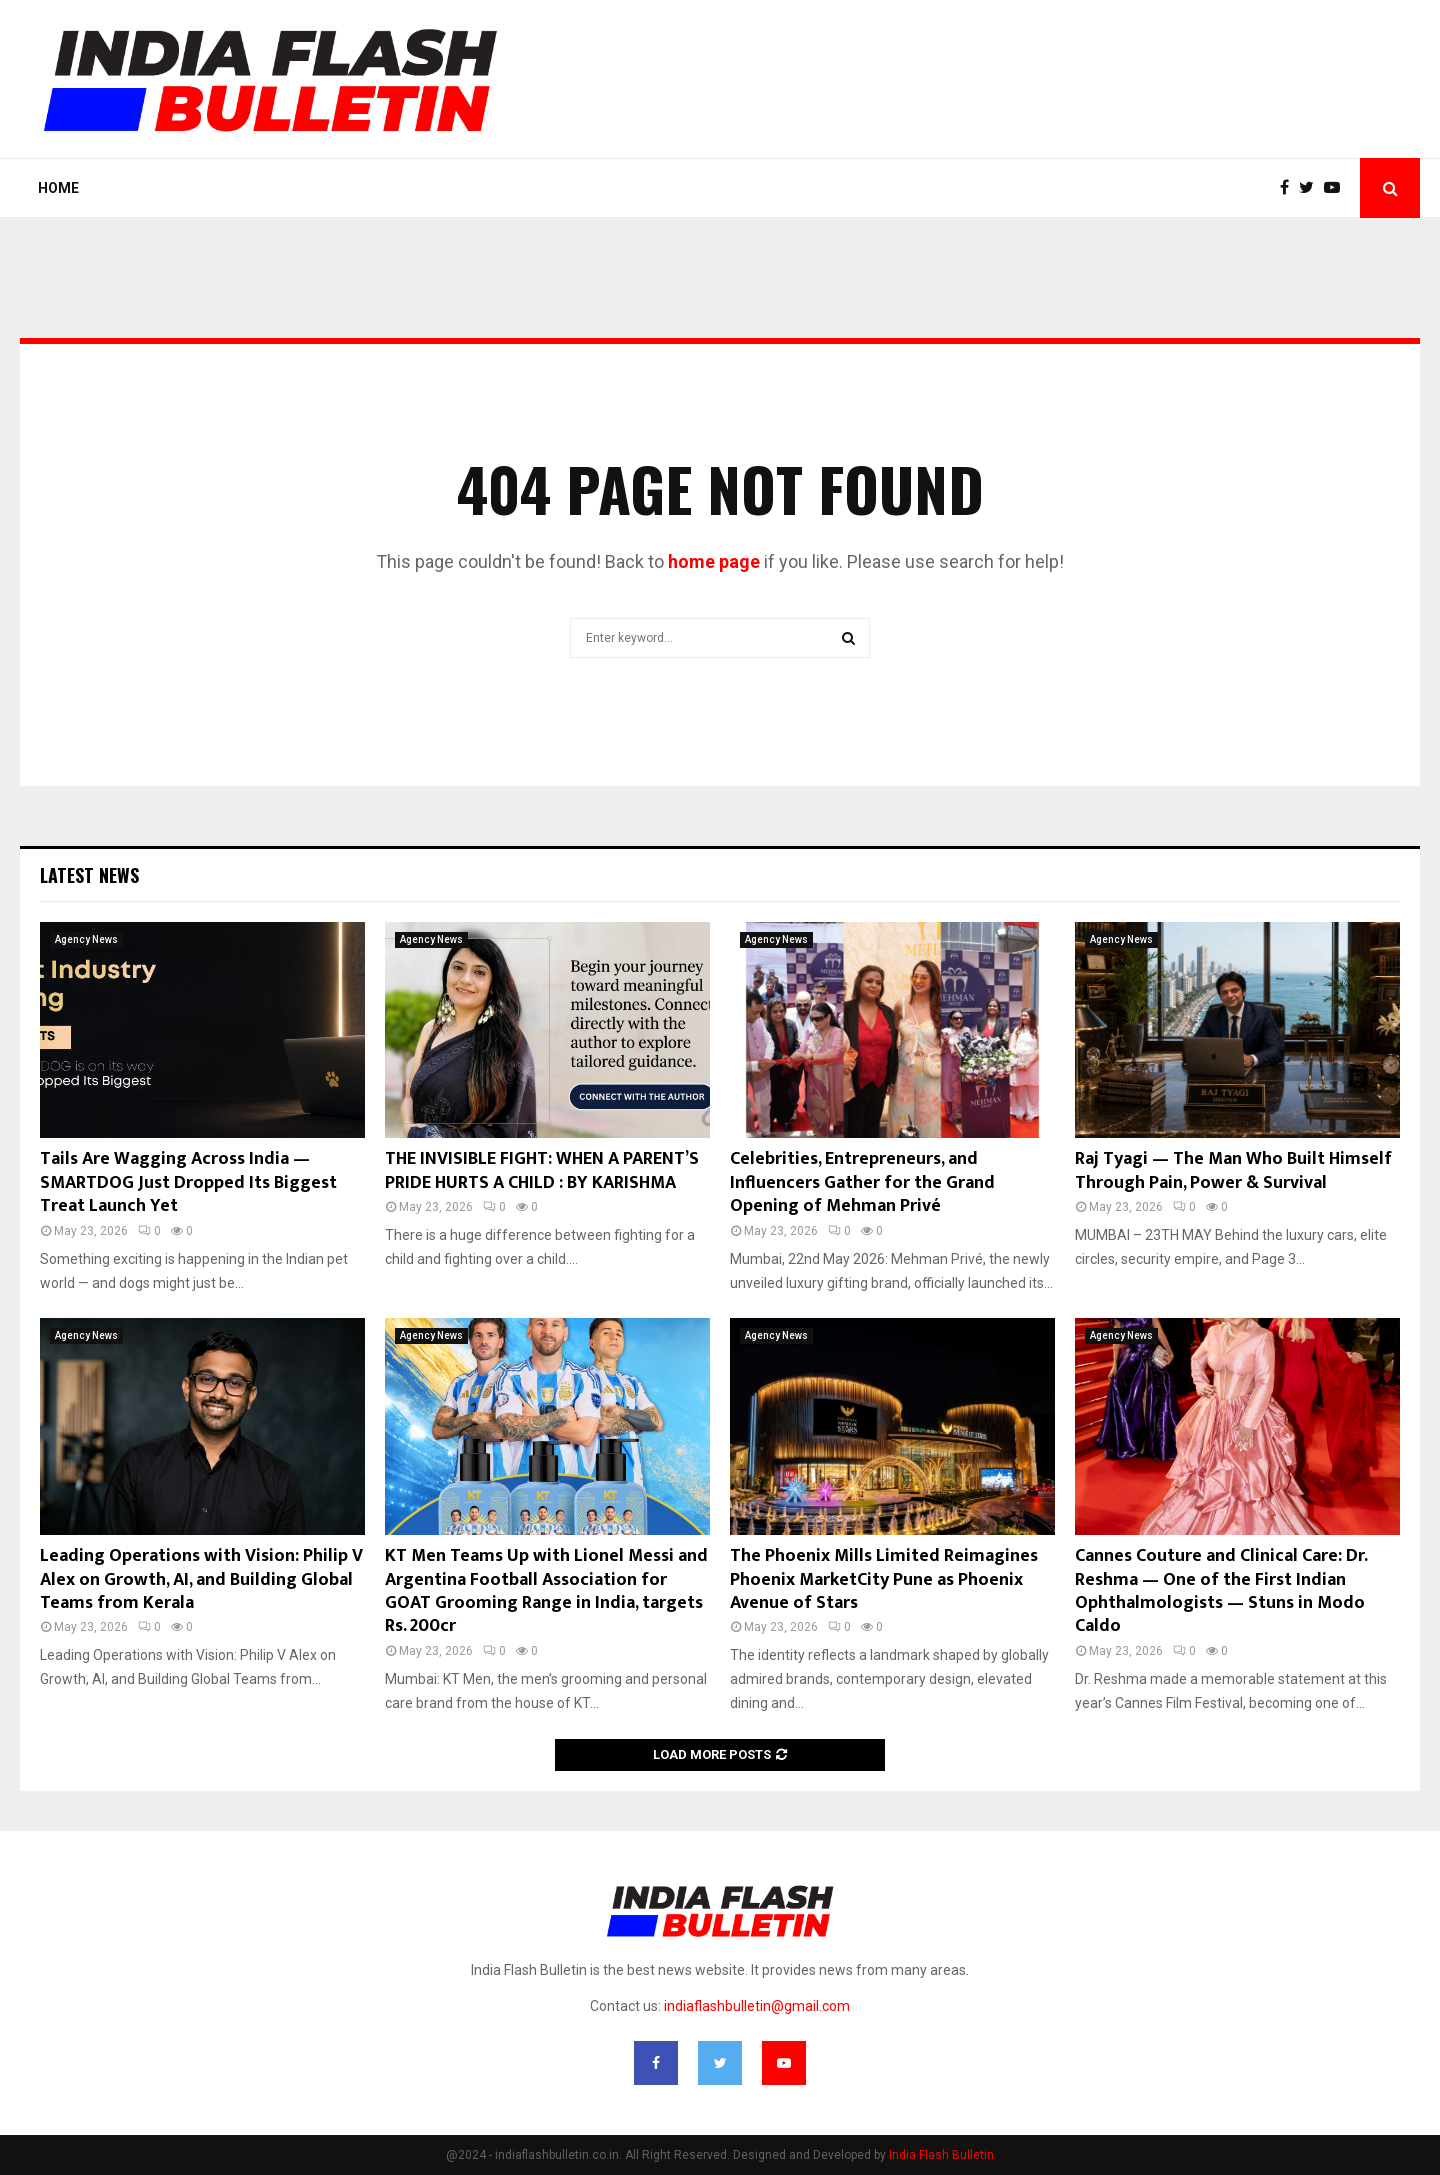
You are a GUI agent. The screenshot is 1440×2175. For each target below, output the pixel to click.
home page (714, 561)
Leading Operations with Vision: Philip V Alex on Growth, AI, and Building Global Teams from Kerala (201, 1579)
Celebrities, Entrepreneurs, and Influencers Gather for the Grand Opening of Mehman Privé (862, 1182)
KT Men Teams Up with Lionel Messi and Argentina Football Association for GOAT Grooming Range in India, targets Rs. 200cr (546, 1591)
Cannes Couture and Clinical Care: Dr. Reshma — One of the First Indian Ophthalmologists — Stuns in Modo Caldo (1221, 1591)
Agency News (86, 939)
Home (58, 188)
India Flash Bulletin (941, 2155)
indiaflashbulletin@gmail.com (757, 2006)
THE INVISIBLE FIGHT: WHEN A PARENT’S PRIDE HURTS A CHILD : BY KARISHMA (542, 1170)
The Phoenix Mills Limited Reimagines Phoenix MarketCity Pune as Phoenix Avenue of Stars (884, 1579)
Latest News (89, 875)
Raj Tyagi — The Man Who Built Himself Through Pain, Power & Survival (1233, 1170)
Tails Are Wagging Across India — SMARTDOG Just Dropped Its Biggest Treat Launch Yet (188, 1182)
